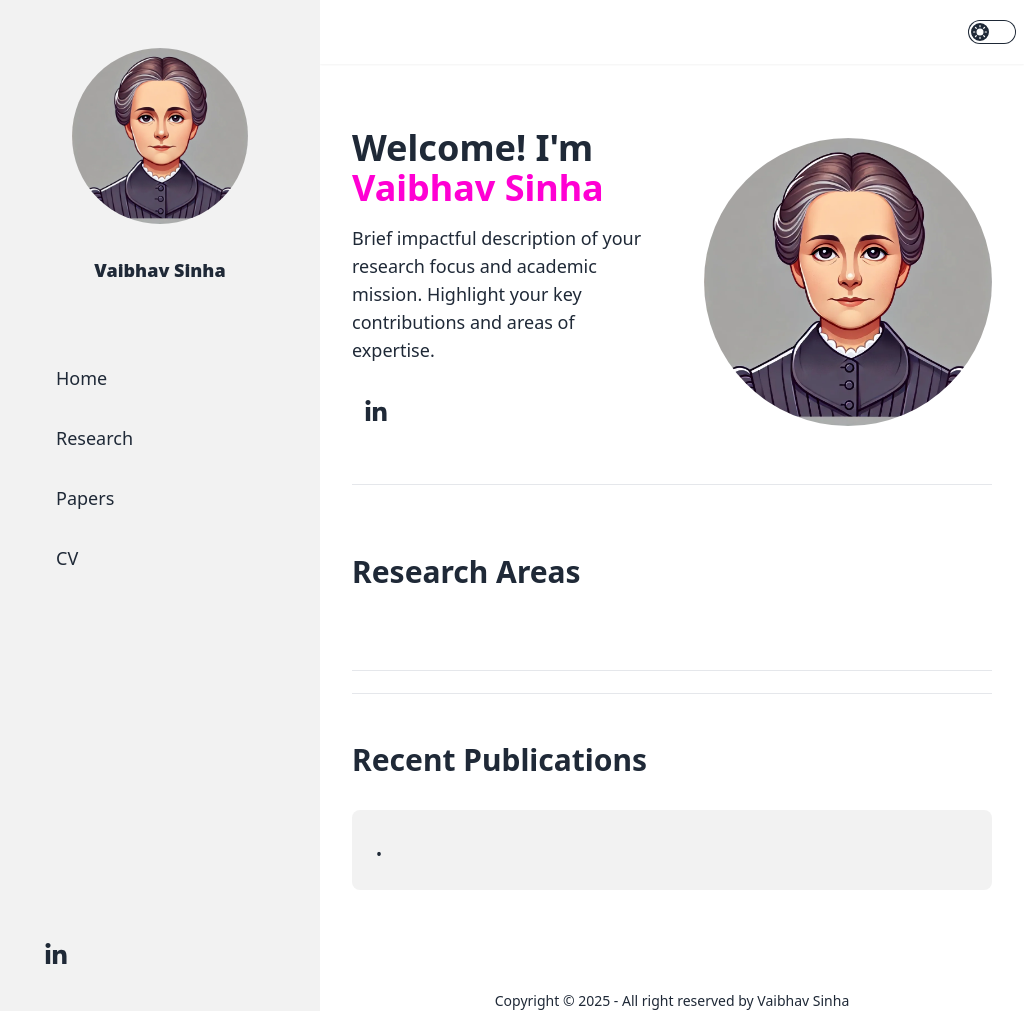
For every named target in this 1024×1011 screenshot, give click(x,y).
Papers (85, 498)
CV (67, 558)
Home (81, 378)
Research (94, 438)
